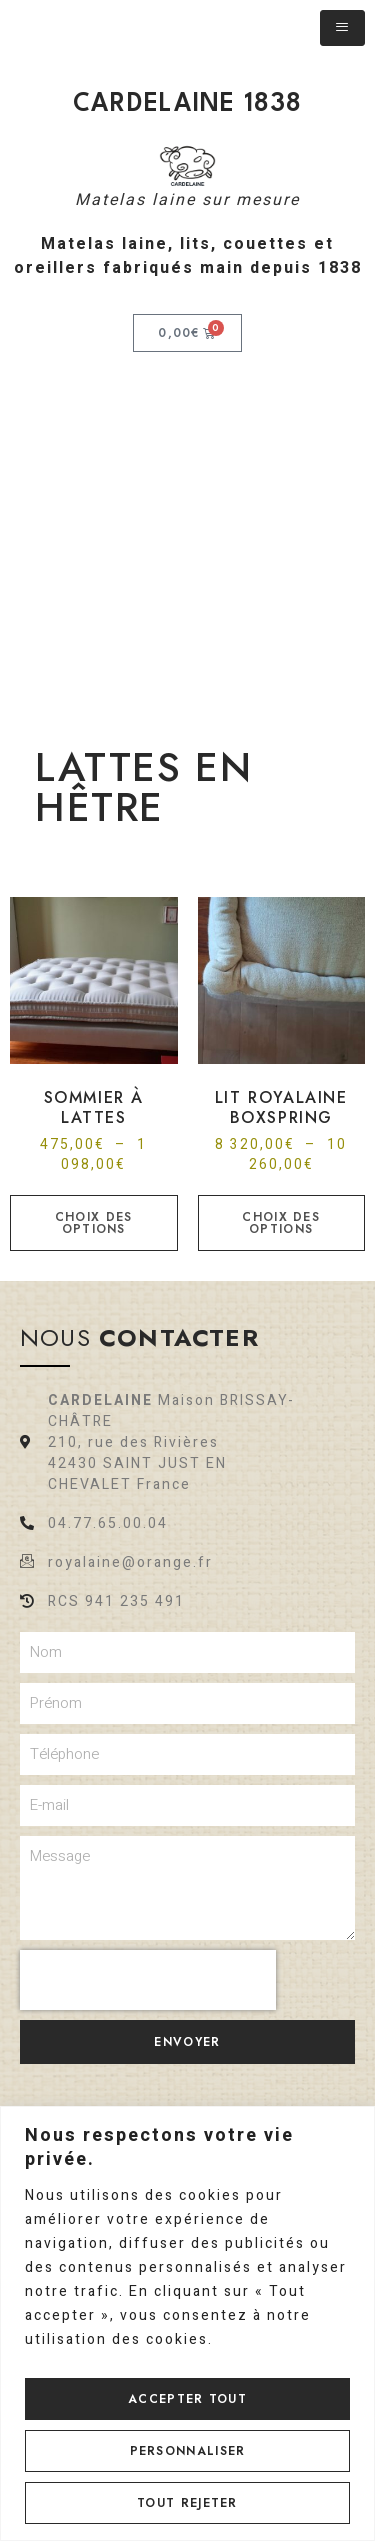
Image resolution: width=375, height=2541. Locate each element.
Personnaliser (188, 2451)
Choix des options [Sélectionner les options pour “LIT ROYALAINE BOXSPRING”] (281, 1223)
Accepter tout (187, 2399)
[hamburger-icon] (342, 28)
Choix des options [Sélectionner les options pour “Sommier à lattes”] (94, 1223)
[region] (187, 2323)
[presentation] (148, 1980)
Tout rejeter (187, 2503)
